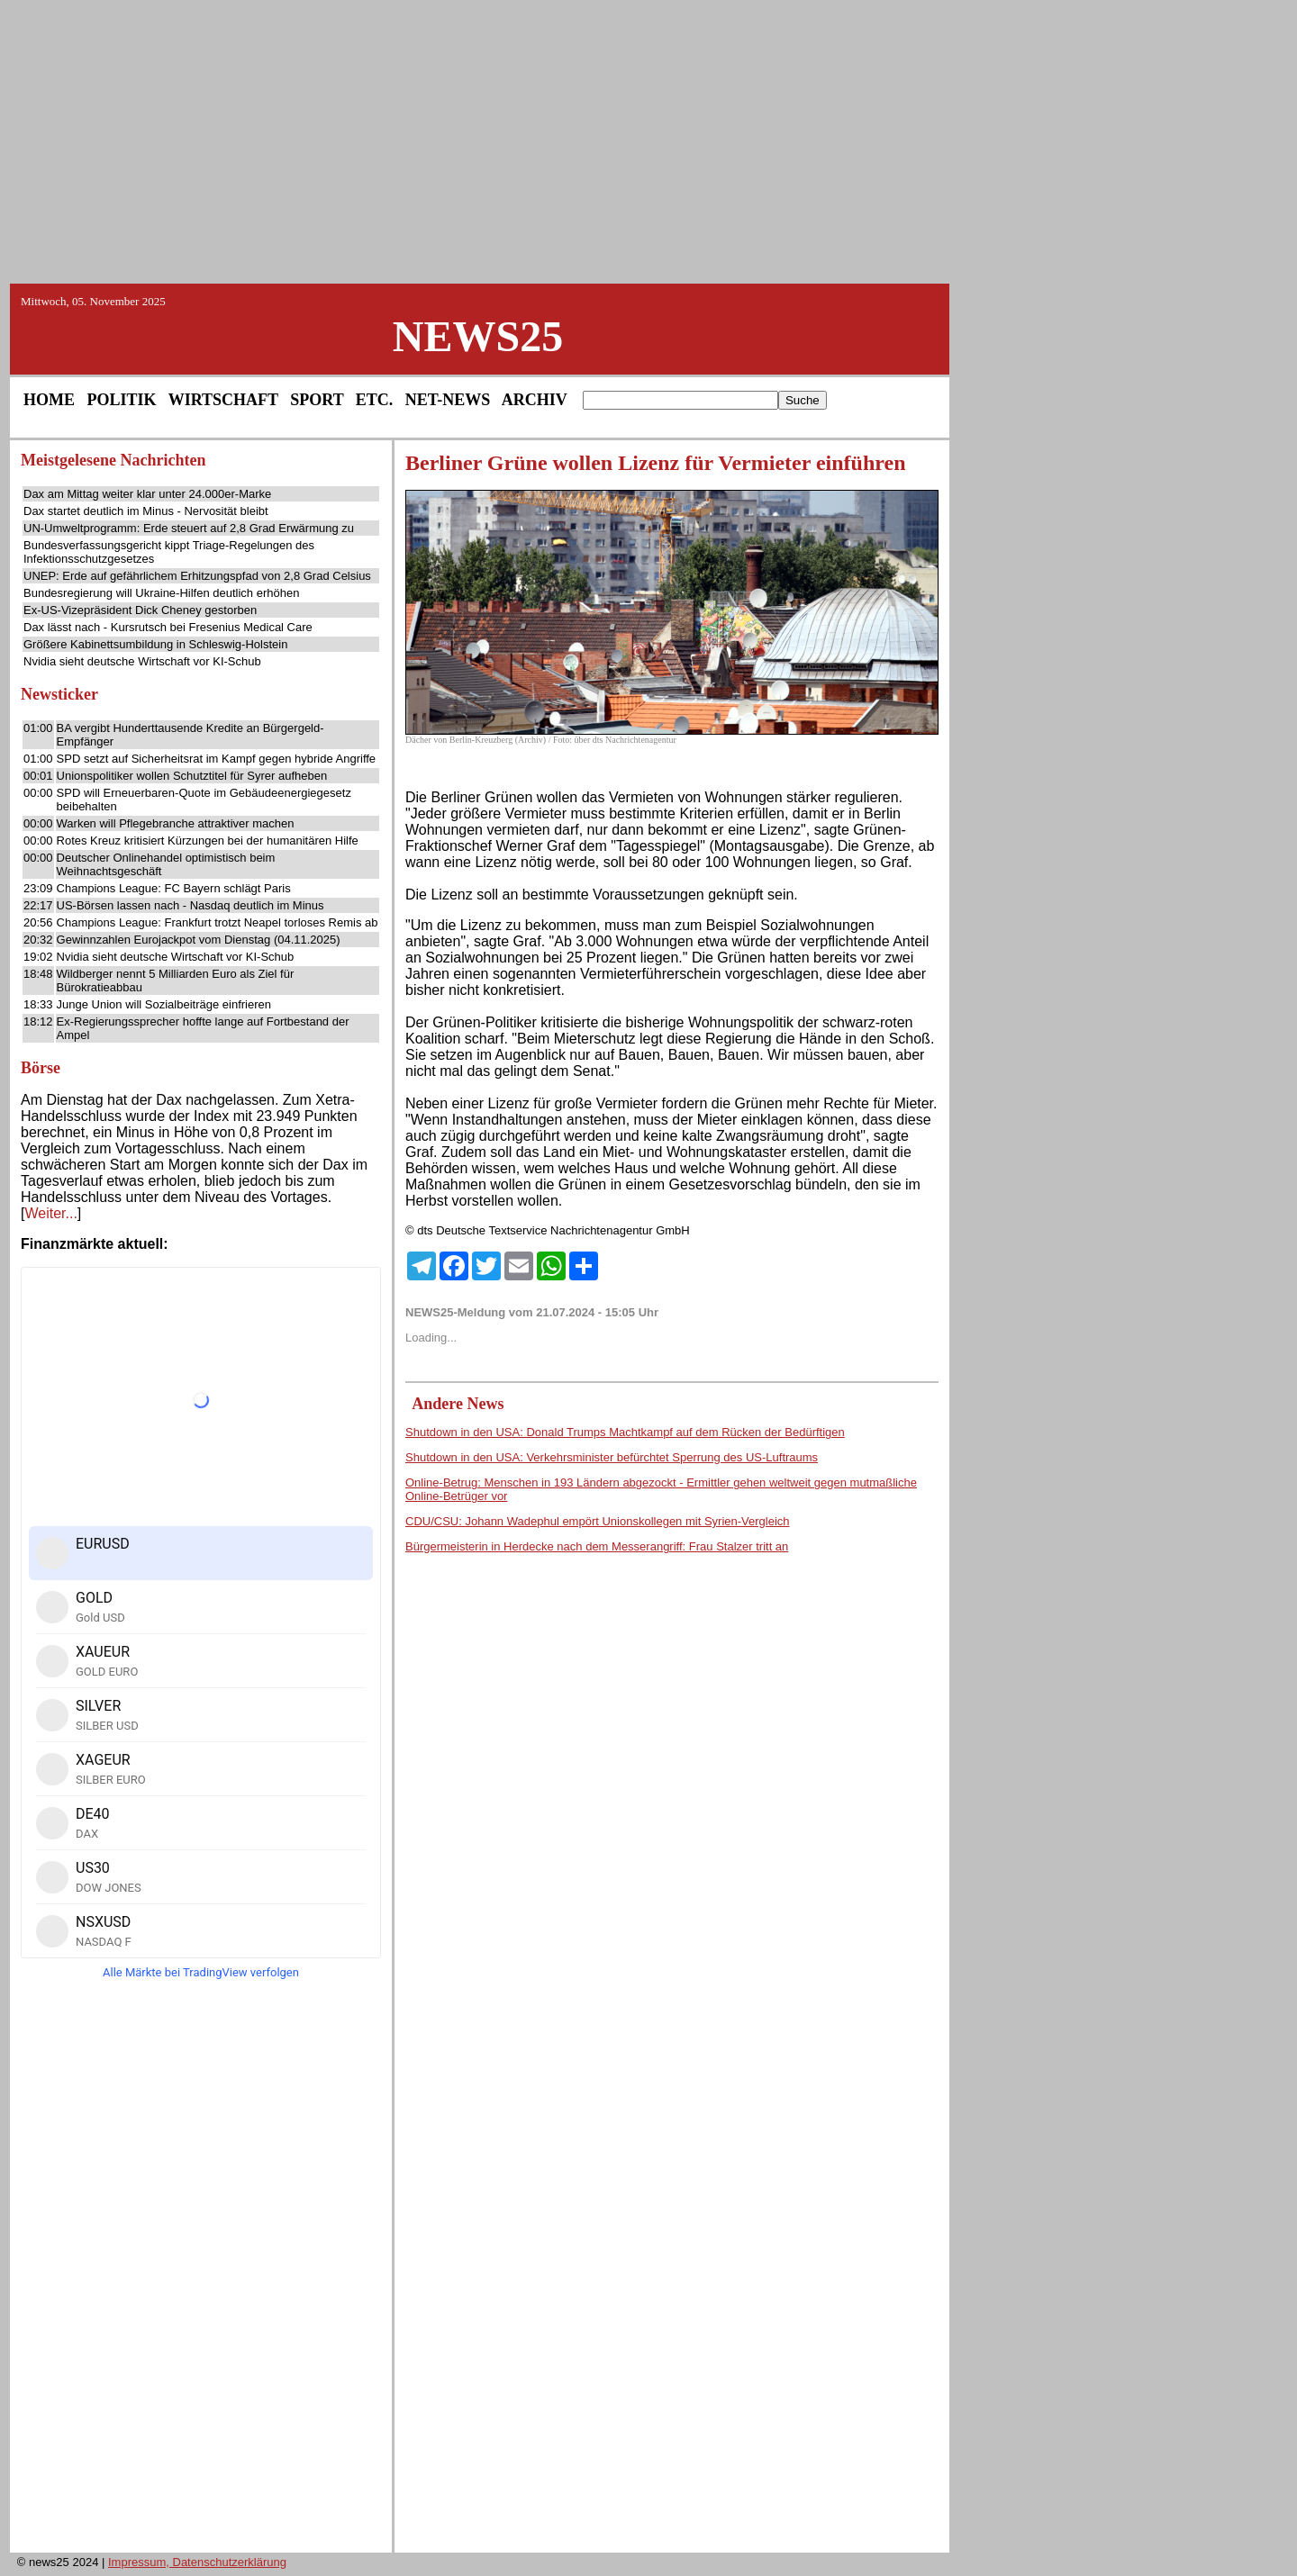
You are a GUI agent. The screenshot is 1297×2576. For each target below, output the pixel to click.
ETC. (375, 400)
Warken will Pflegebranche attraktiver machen (176, 823)
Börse (40, 1068)
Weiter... (50, 1213)
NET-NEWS (447, 400)
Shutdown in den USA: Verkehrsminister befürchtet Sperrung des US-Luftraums (611, 1457)
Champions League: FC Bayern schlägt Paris (174, 888)
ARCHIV (534, 400)
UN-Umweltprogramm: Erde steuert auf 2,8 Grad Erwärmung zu (188, 528)
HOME (49, 400)
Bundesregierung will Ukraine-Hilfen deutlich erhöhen (161, 593)
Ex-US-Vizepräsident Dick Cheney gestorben (140, 610)
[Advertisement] (648, 140)
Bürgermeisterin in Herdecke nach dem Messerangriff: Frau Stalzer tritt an (596, 1546)
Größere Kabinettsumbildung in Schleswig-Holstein (155, 644)
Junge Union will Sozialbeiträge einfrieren (164, 1004)
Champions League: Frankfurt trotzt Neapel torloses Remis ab (217, 922)
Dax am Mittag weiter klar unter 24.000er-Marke (147, 494)
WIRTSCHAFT (223, 400)
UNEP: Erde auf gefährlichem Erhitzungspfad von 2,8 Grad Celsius (197, 576)
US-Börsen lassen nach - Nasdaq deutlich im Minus (190, 905)
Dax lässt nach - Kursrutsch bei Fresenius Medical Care (168, 627)
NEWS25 (478, 336)
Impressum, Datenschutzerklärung (197, 2562)
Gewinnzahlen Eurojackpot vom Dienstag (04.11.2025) (198, 939)
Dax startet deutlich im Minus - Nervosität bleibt (145, 511)
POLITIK (122, 400)
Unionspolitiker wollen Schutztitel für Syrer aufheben (192, 775)
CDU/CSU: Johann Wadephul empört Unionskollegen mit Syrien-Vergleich (597, 1521)
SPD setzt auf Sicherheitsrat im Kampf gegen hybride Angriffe (216, 758)
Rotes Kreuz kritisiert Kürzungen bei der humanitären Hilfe (207, 840)
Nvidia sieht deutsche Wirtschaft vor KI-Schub (142, 661)
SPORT (316, 400)
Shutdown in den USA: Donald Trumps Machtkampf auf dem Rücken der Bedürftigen (625, 1432)
